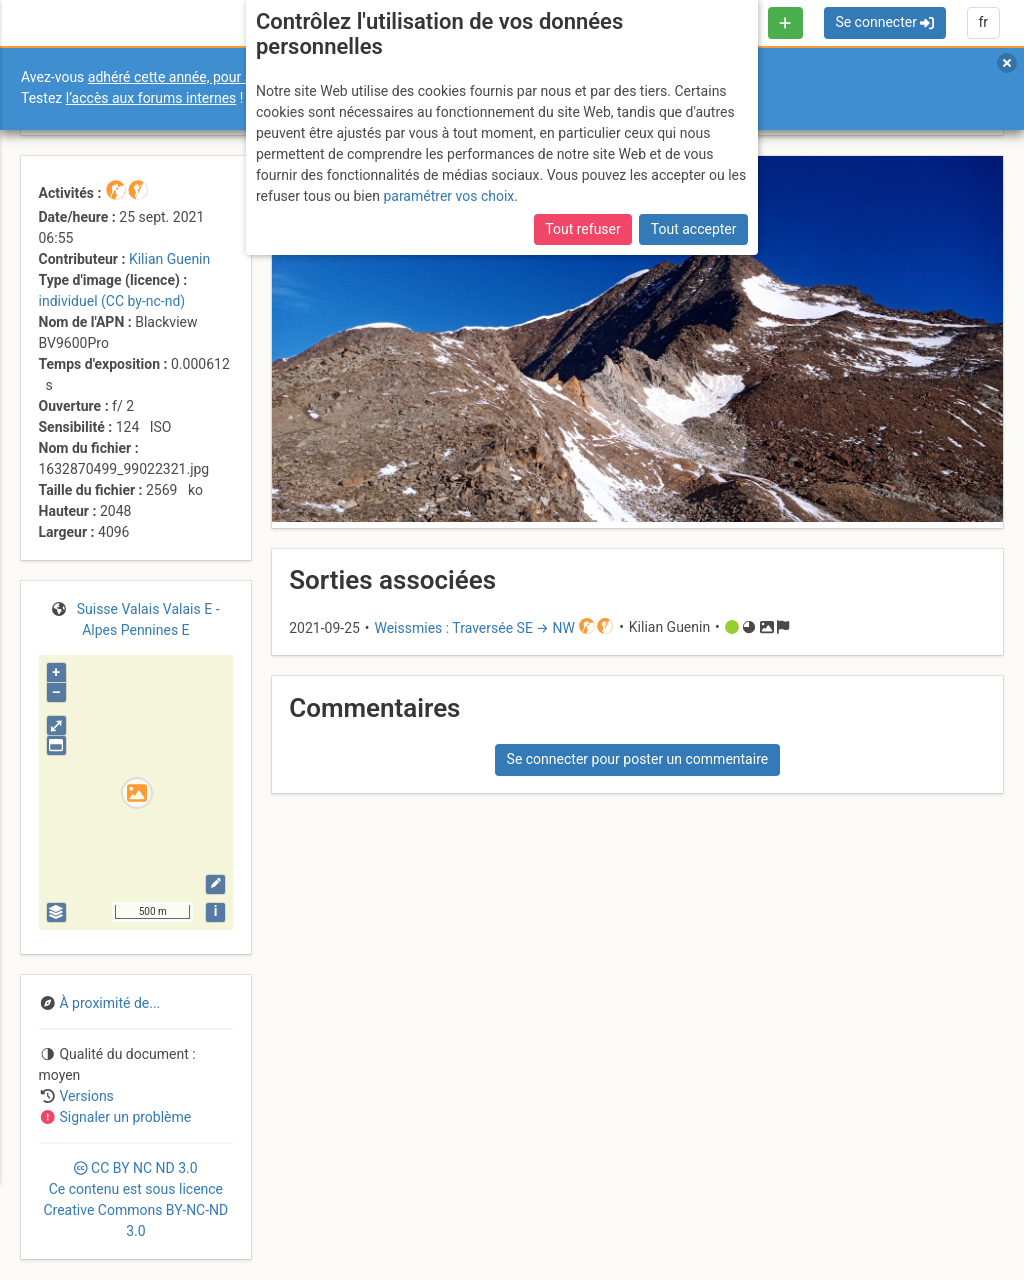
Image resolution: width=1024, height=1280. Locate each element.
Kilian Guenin (169, 259)
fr (983, 22)
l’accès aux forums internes (151, 98)
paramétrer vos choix (448, 196)
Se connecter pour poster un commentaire (638, 759)
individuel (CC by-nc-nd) (112, 301)
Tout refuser (582, 229)
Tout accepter (694, 229)
